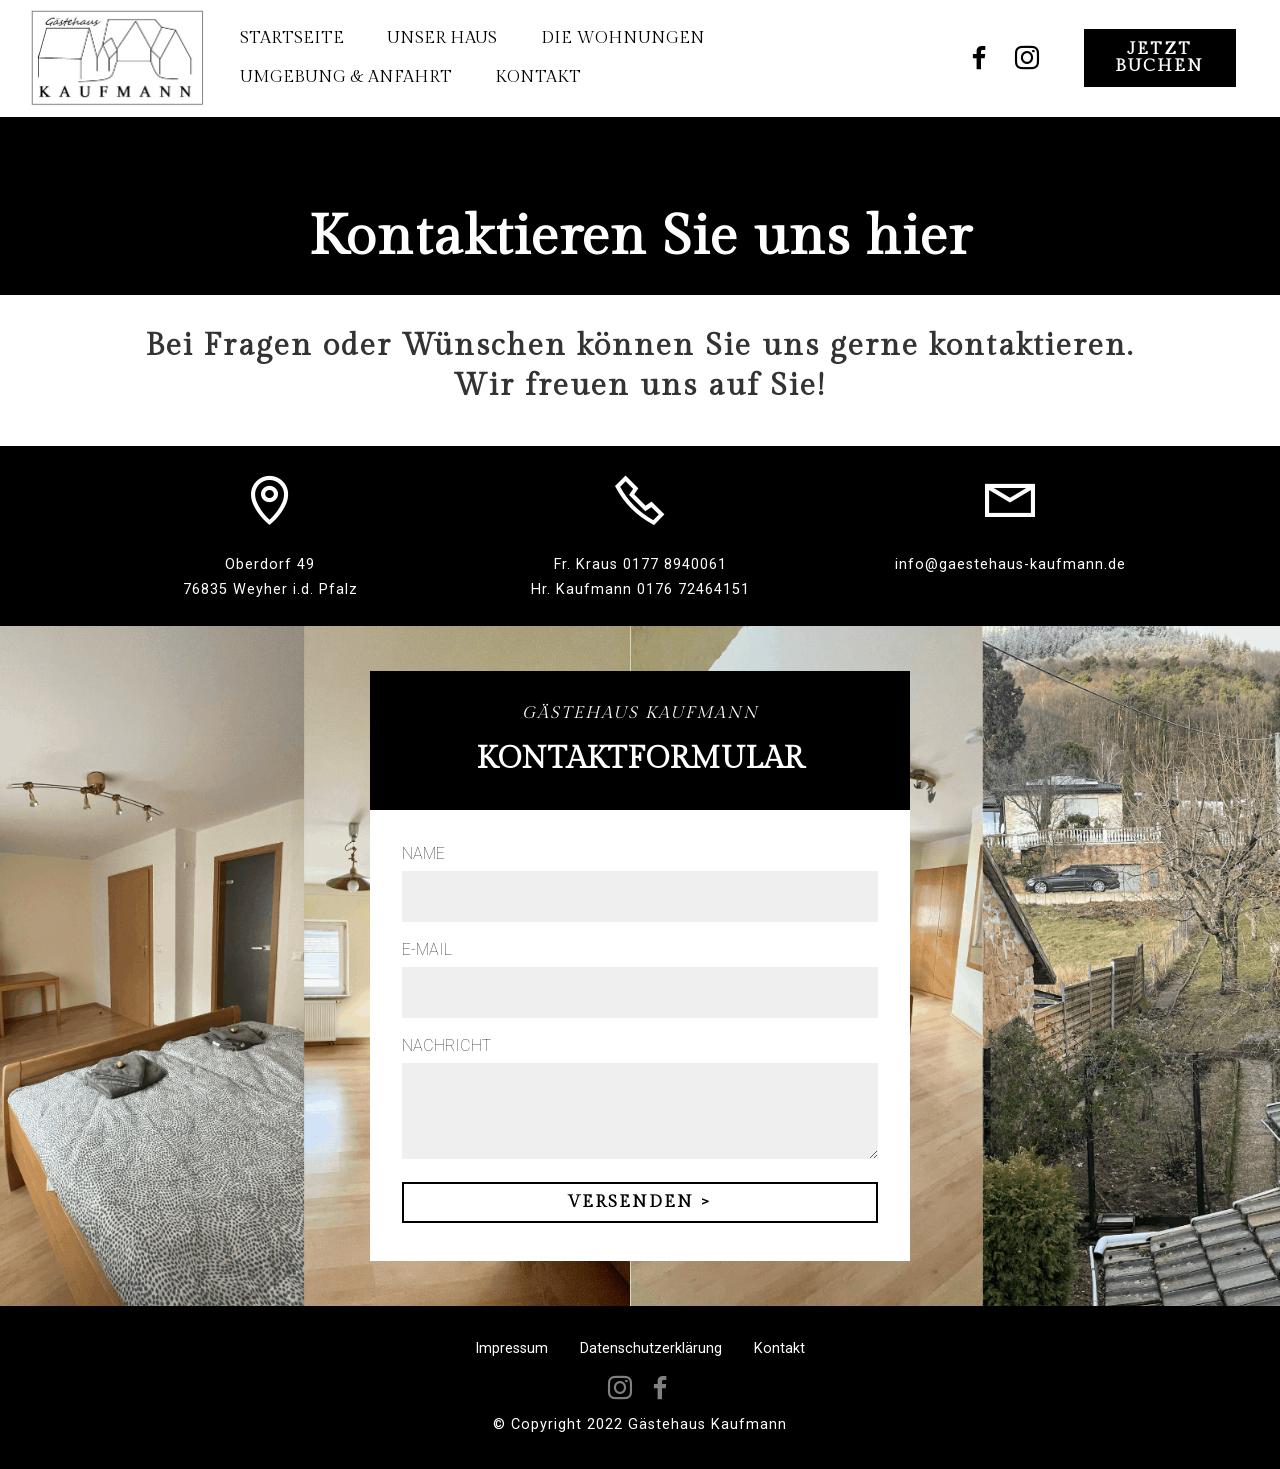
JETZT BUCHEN (1159, 57)
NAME (423, 853)
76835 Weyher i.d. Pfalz (270, 589)
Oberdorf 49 (270, 564)
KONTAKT (537, 77)
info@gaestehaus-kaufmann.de (1010, 564)
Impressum (511, 1348)
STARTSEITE (290, 38)
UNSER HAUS (441, 38)
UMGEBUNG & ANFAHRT (344, 77)
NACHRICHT (446, 1045)
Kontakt (779, 1348)
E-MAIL (427, 949)
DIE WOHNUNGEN (622, 38)
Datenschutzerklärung (651, 1348)
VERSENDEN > (640, 1202)
